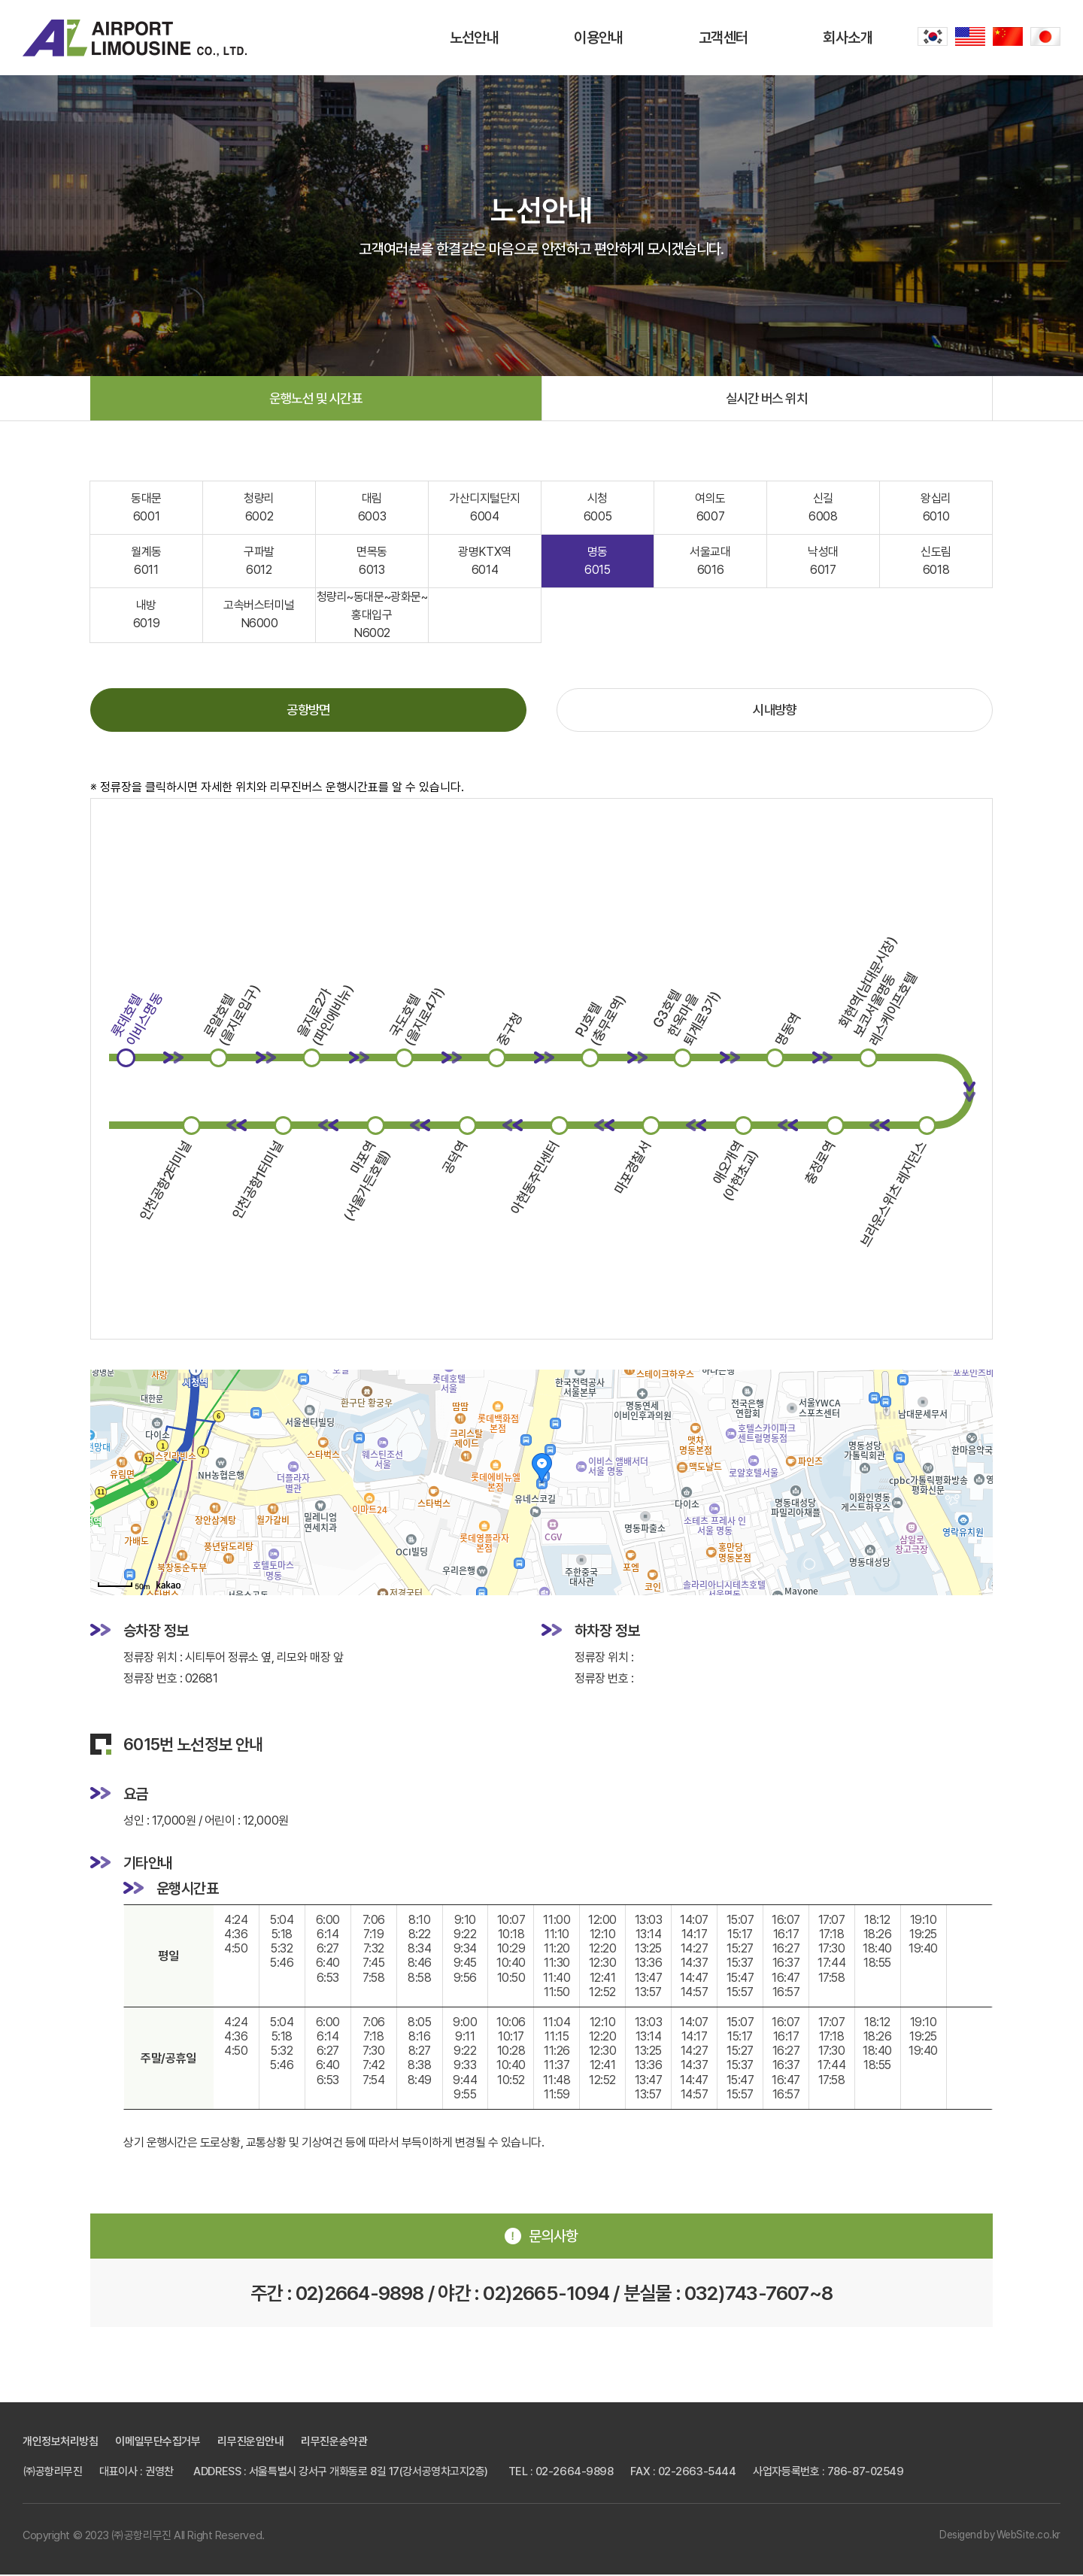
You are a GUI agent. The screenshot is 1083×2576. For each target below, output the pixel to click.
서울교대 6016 (710, 561)
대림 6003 (372, 508)
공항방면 (308, 711)
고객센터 (723, 38)
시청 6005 (597, 508)
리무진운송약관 (334, 2443)
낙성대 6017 (823, 561)
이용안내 (598, 38)
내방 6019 (146, 615)
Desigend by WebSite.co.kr (999, 2537)
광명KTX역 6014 (484, 561)
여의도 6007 (710, 508)
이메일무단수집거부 (157, 2443)
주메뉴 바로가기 (0, 0)
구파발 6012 (259, 561)
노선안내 (474, 38)
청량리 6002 (259, 508)
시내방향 (774, 711)
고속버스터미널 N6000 (259, 615)
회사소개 (847, 38)
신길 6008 (822, 508)
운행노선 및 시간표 (315, 398)
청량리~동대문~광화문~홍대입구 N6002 (372, 615)
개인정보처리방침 (60, 2443)
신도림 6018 (936, 561)
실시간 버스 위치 (767, 398)
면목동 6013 (371, 561)
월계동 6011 (146, 561)
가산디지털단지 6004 (484, 508)
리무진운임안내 (250, 2443)
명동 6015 (597, 561)
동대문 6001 (146, 508)
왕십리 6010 (936, 508)
